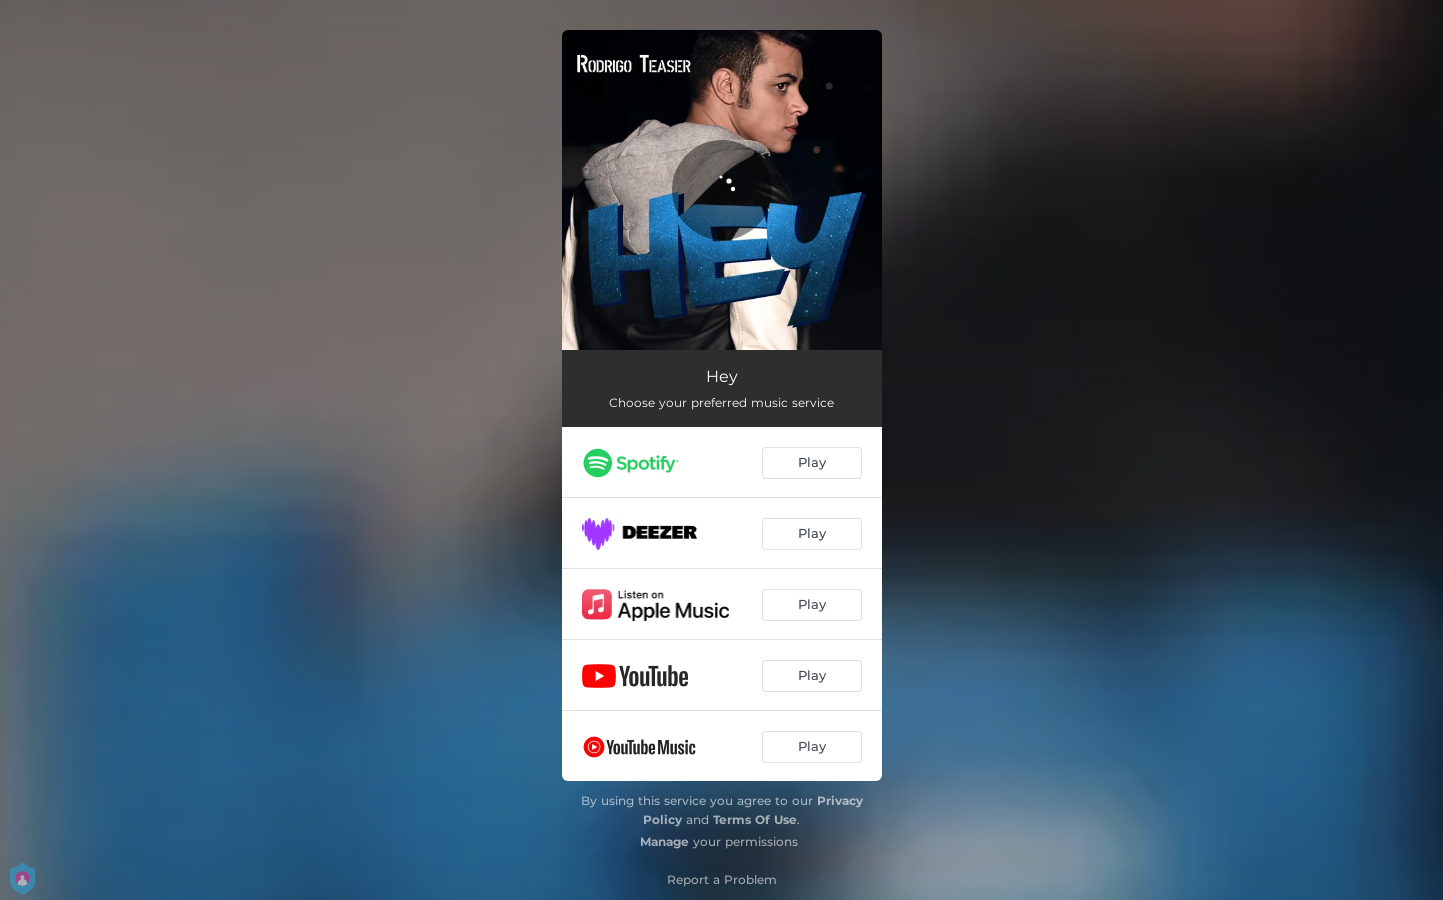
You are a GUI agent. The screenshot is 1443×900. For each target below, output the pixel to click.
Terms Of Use (755, 819)
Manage (664, 841)
